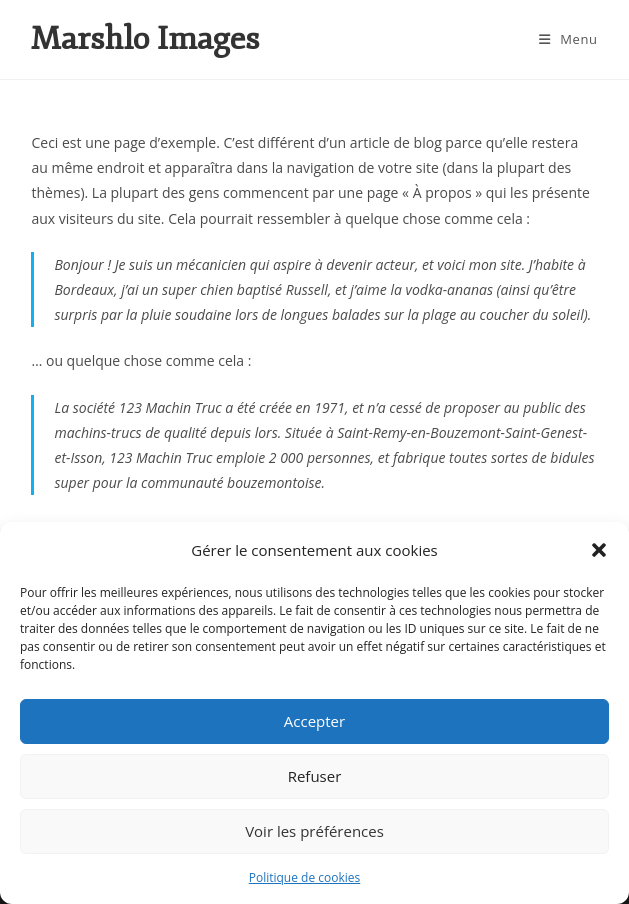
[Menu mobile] (568, 39)
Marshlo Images (145, 39)
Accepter (314, 721)
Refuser (315, 776)
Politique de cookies (305, 877)
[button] (599, 550)
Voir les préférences (314, 831)
